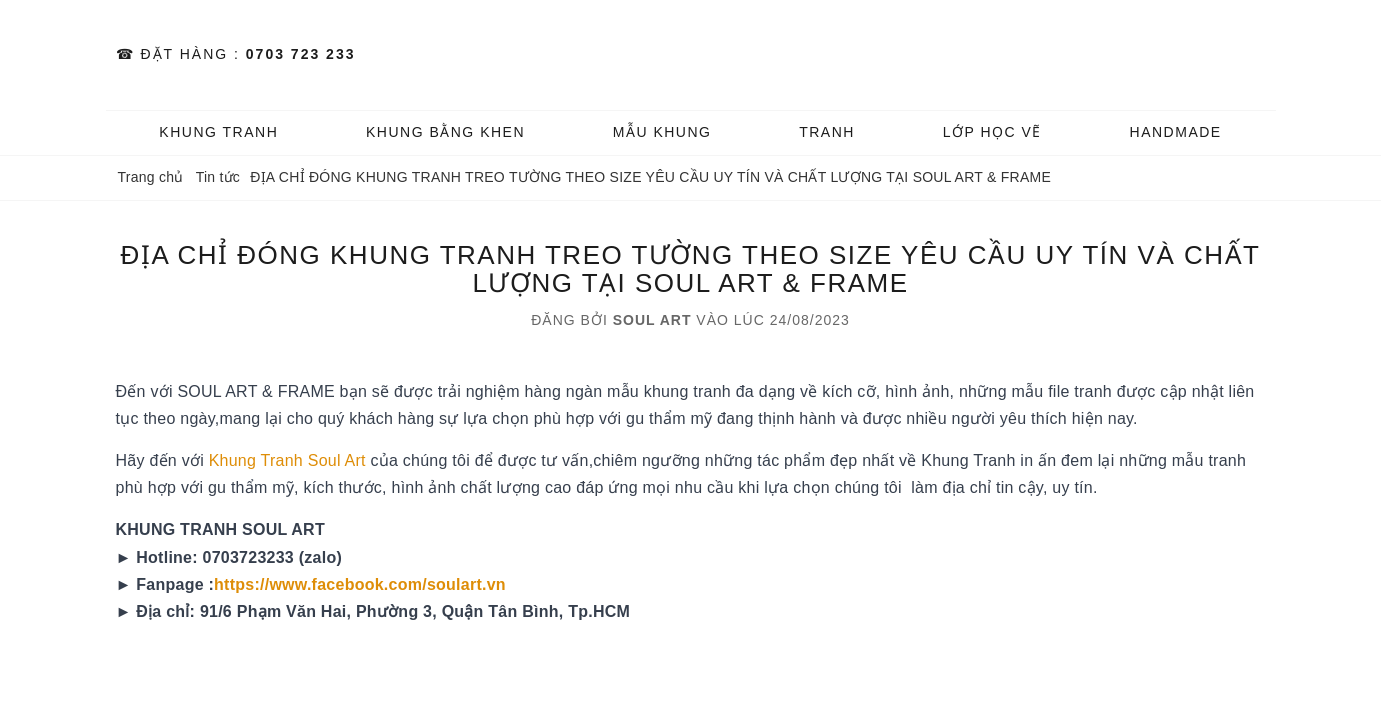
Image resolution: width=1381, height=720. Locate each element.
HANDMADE (1176, 132)
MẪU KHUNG (662, 132)
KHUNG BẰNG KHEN (445, 132)
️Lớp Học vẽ (992, 132)
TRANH (827, 132)
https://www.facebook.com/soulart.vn (360, 584)
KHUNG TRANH (218, 132)
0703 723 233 (301, 54)
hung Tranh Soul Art (295, 460)
